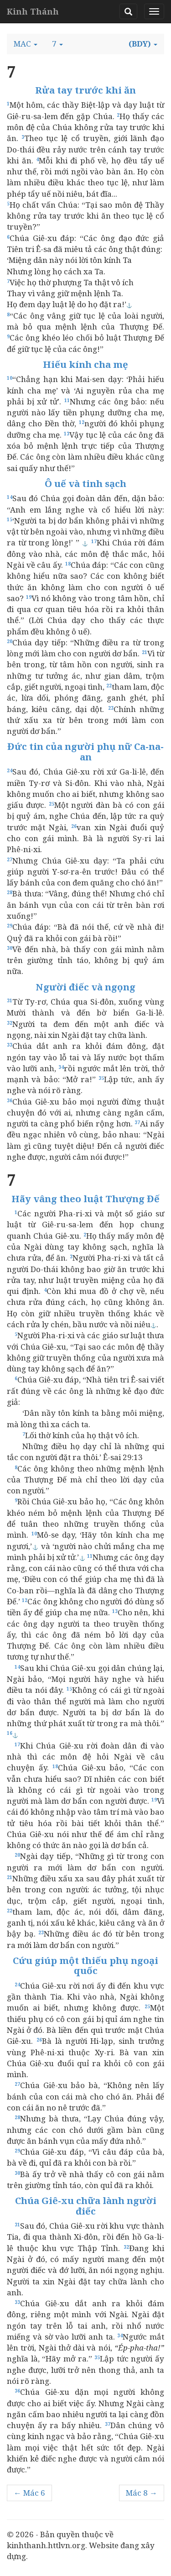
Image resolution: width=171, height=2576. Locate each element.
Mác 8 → (141, 2492)
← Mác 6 (29, 2492)
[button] (25, 44)
